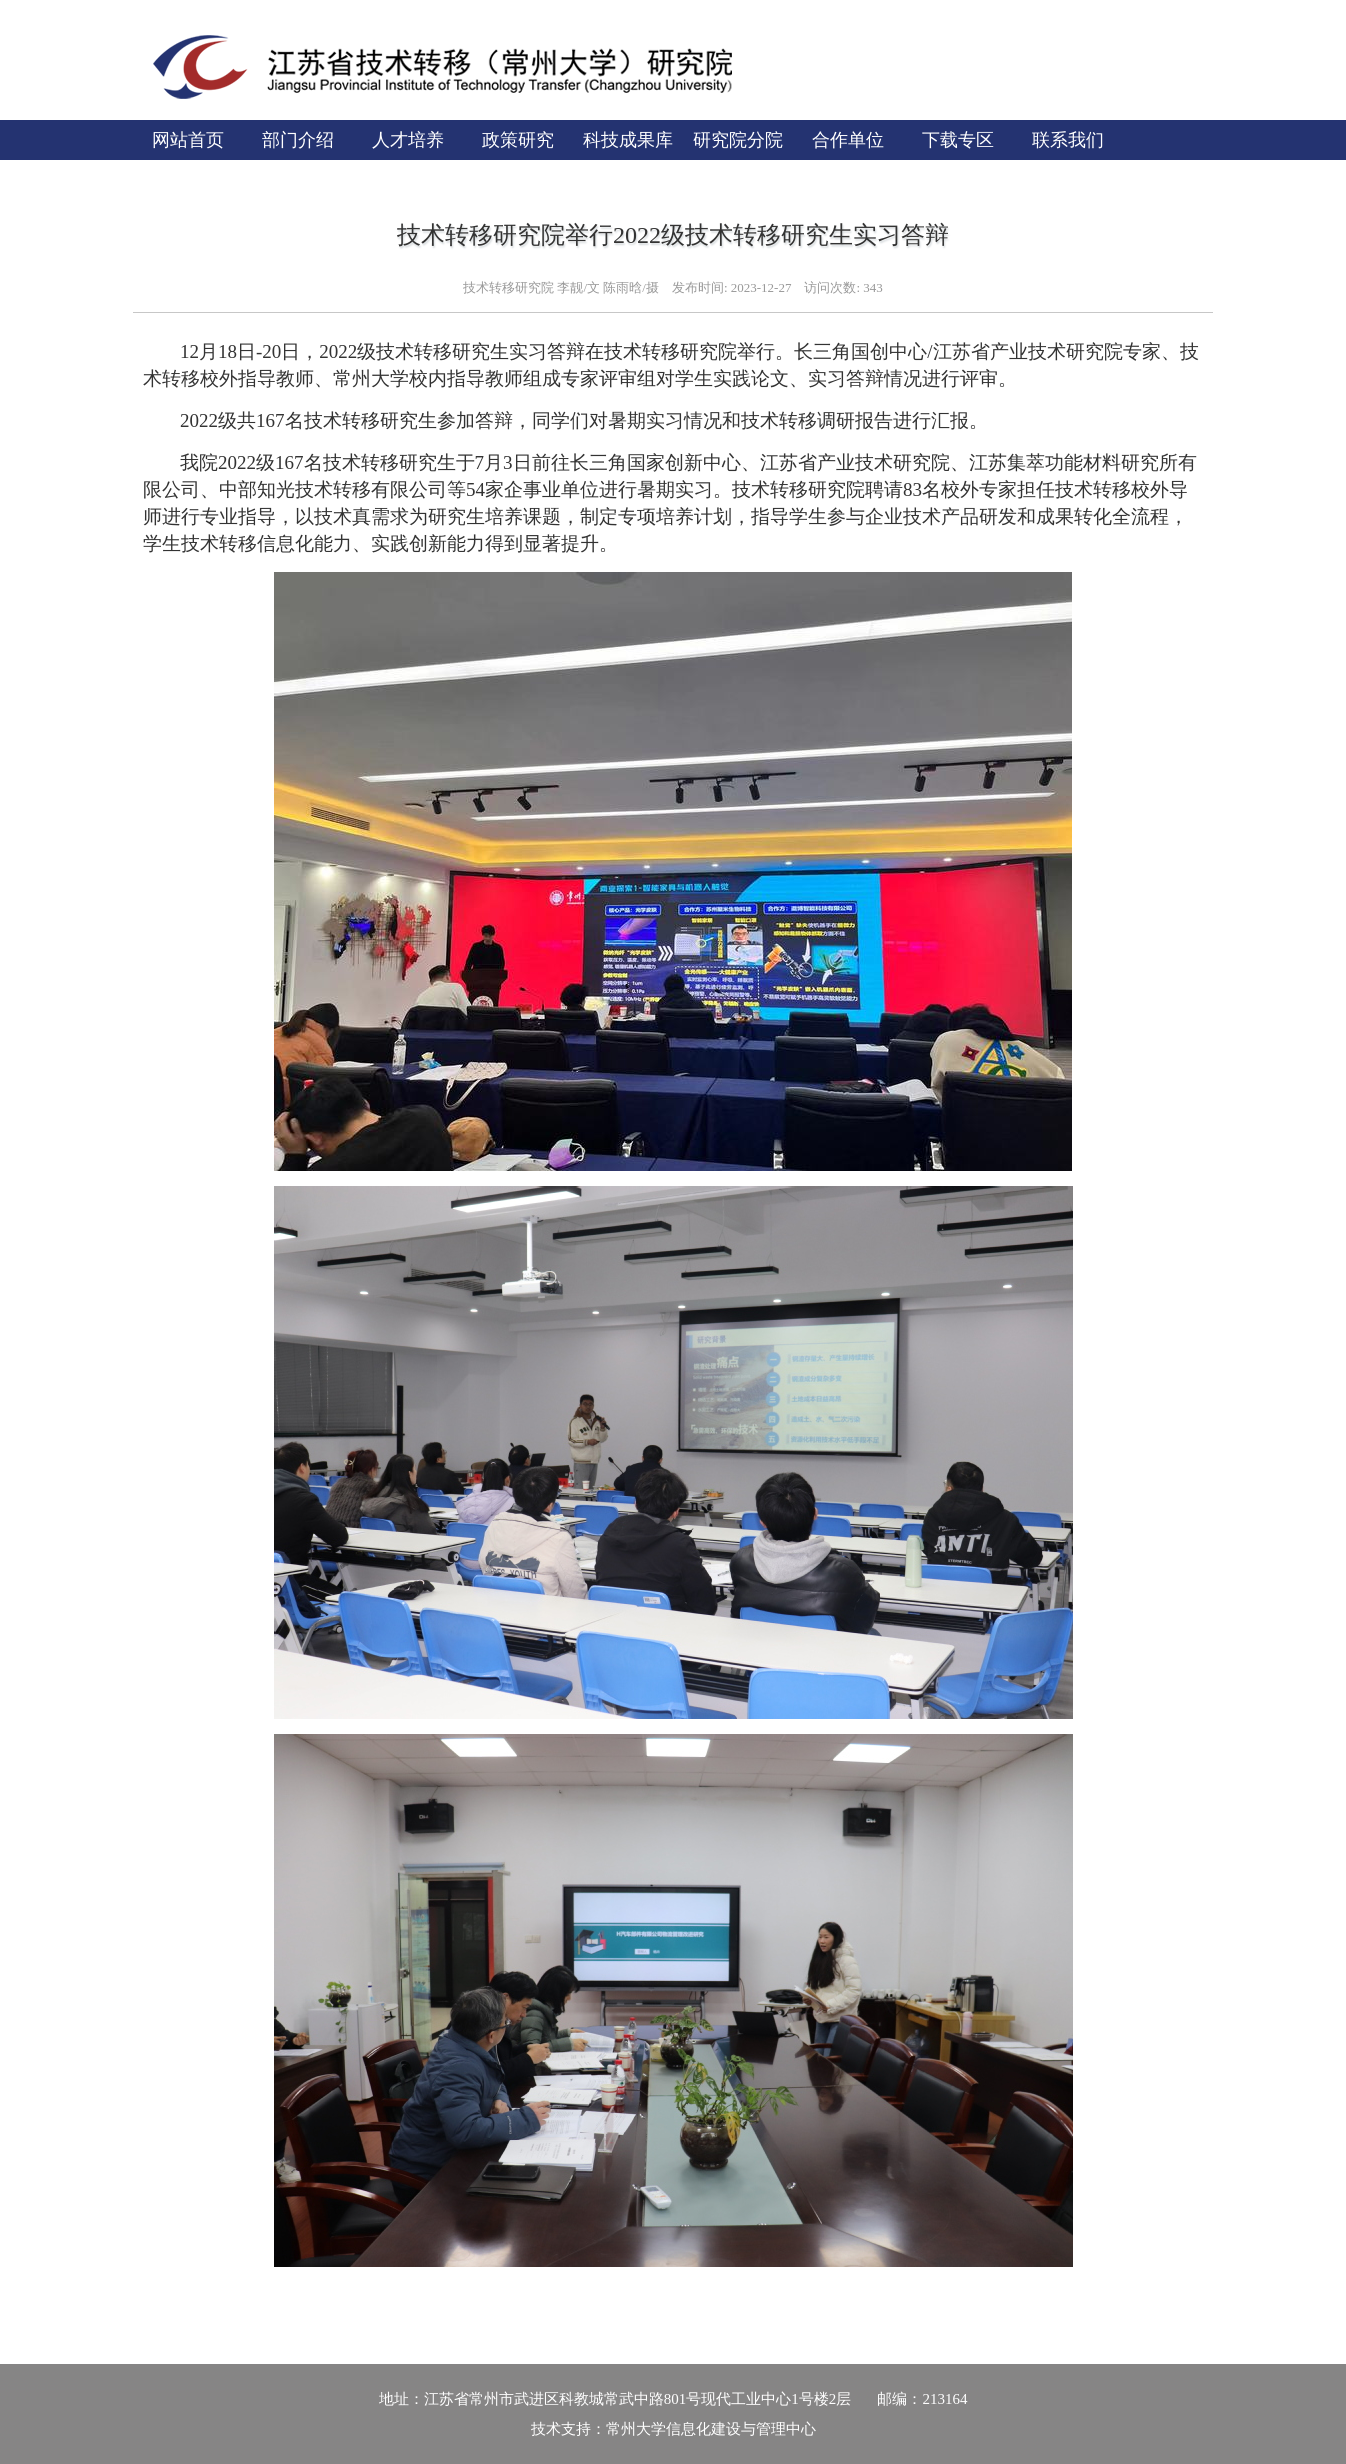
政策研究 (518, 140)
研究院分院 (738, 140)
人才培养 (408, 140)
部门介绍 (298, 140)
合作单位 (848, 140)
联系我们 (1068, 140)
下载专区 (958, 140)
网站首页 (188, 140)
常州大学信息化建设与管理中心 (711, 2429)
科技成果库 (628, 140)
